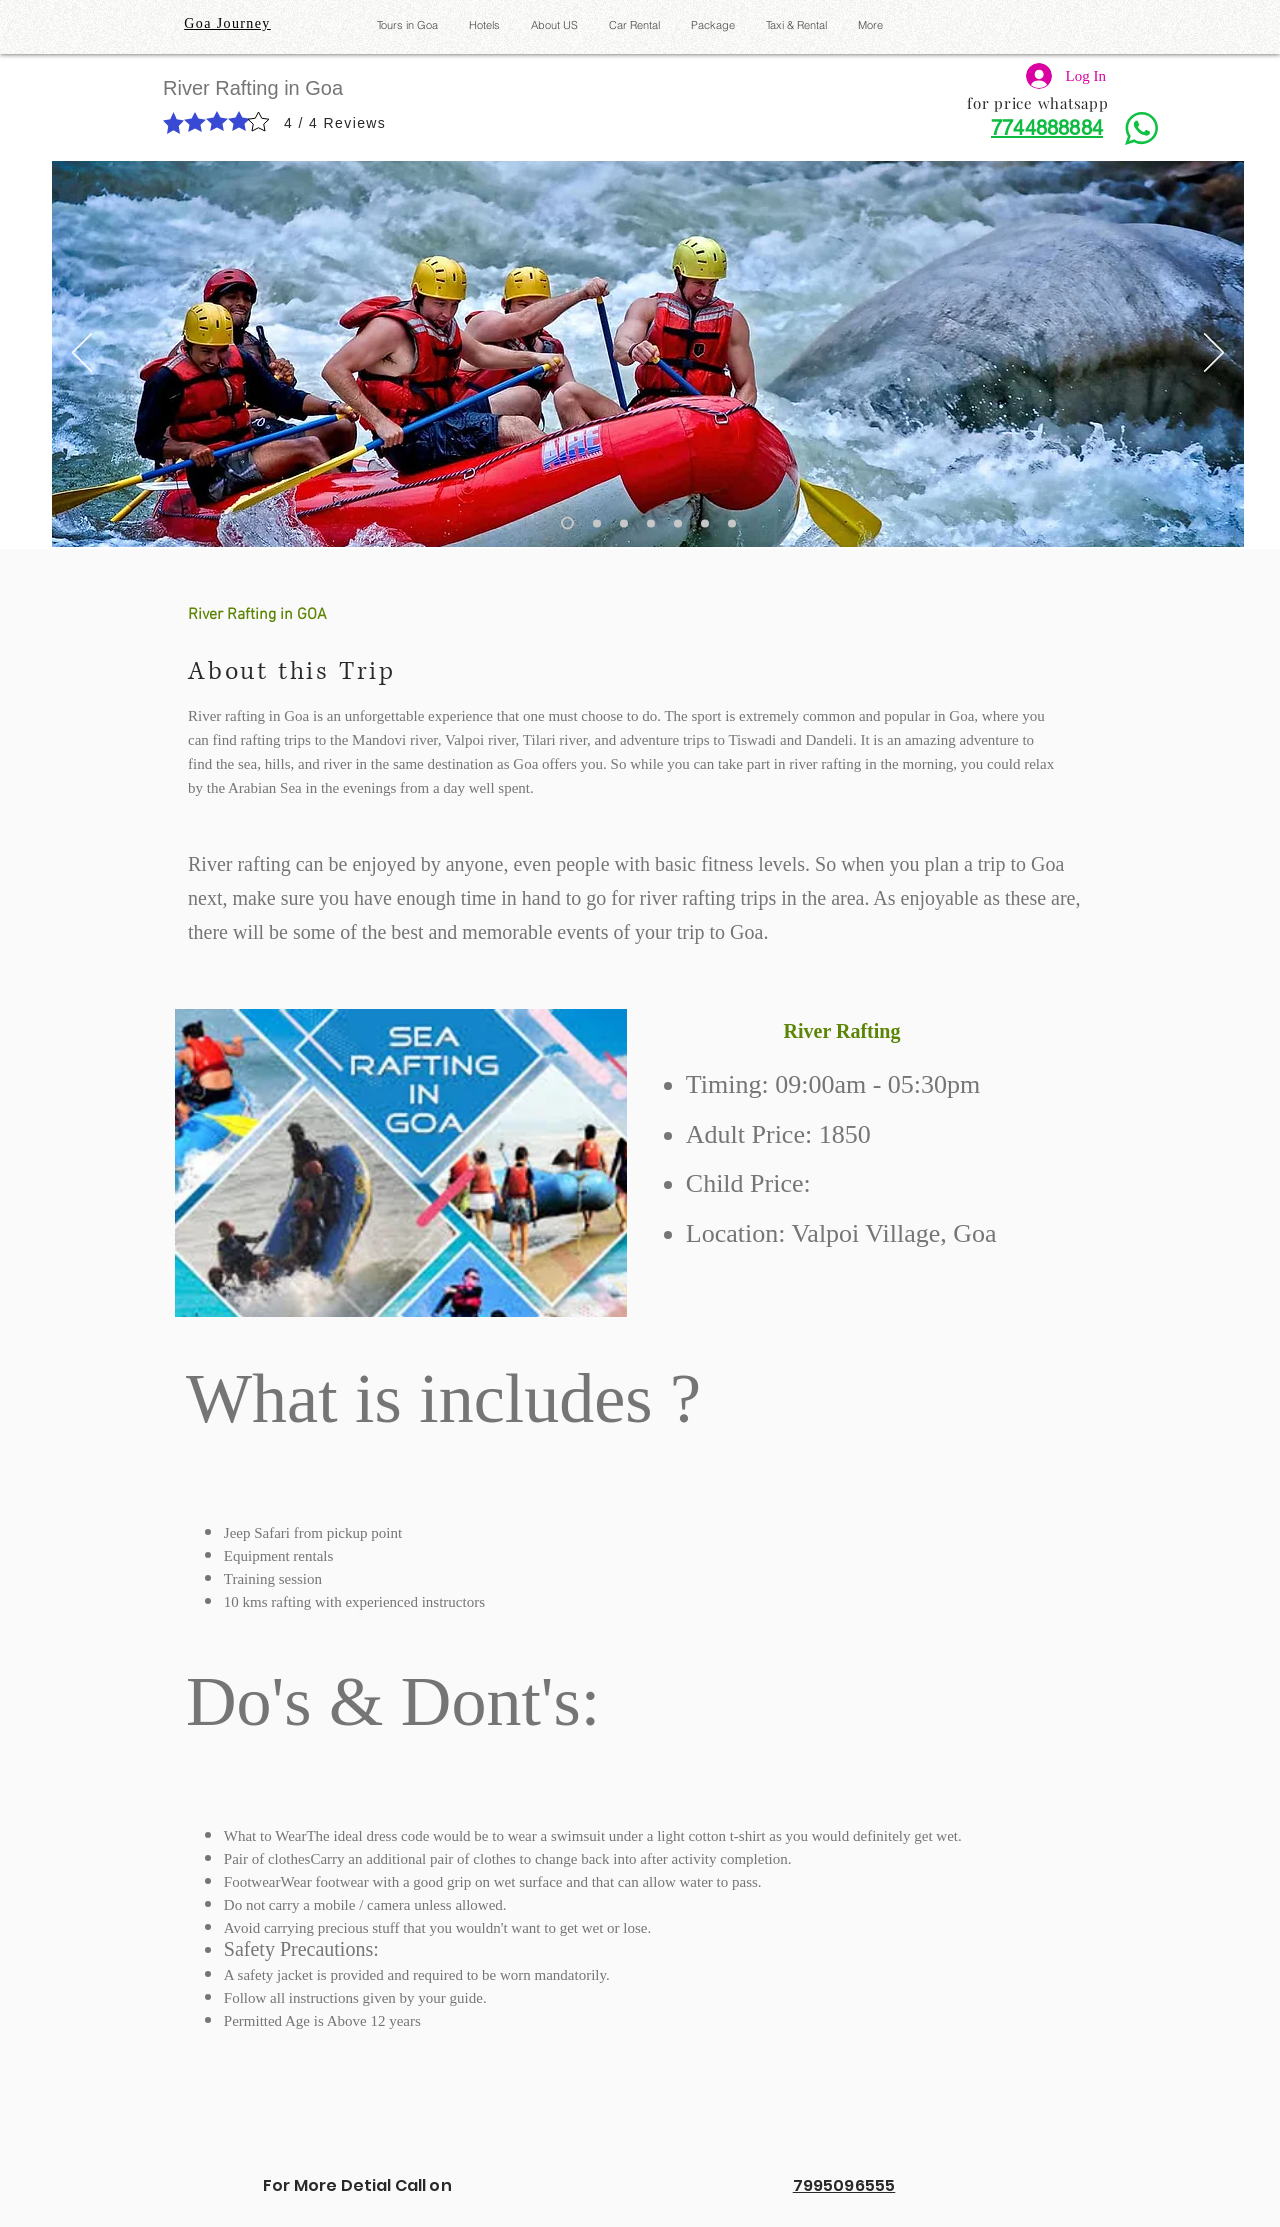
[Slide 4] (651, 523)
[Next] (1214, 354)
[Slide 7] (732, 523)
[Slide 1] (567, 523)
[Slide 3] (624, 523)
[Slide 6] (705, 523)
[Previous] (82, 354)
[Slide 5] (678, 523)
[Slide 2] (597, 523)
